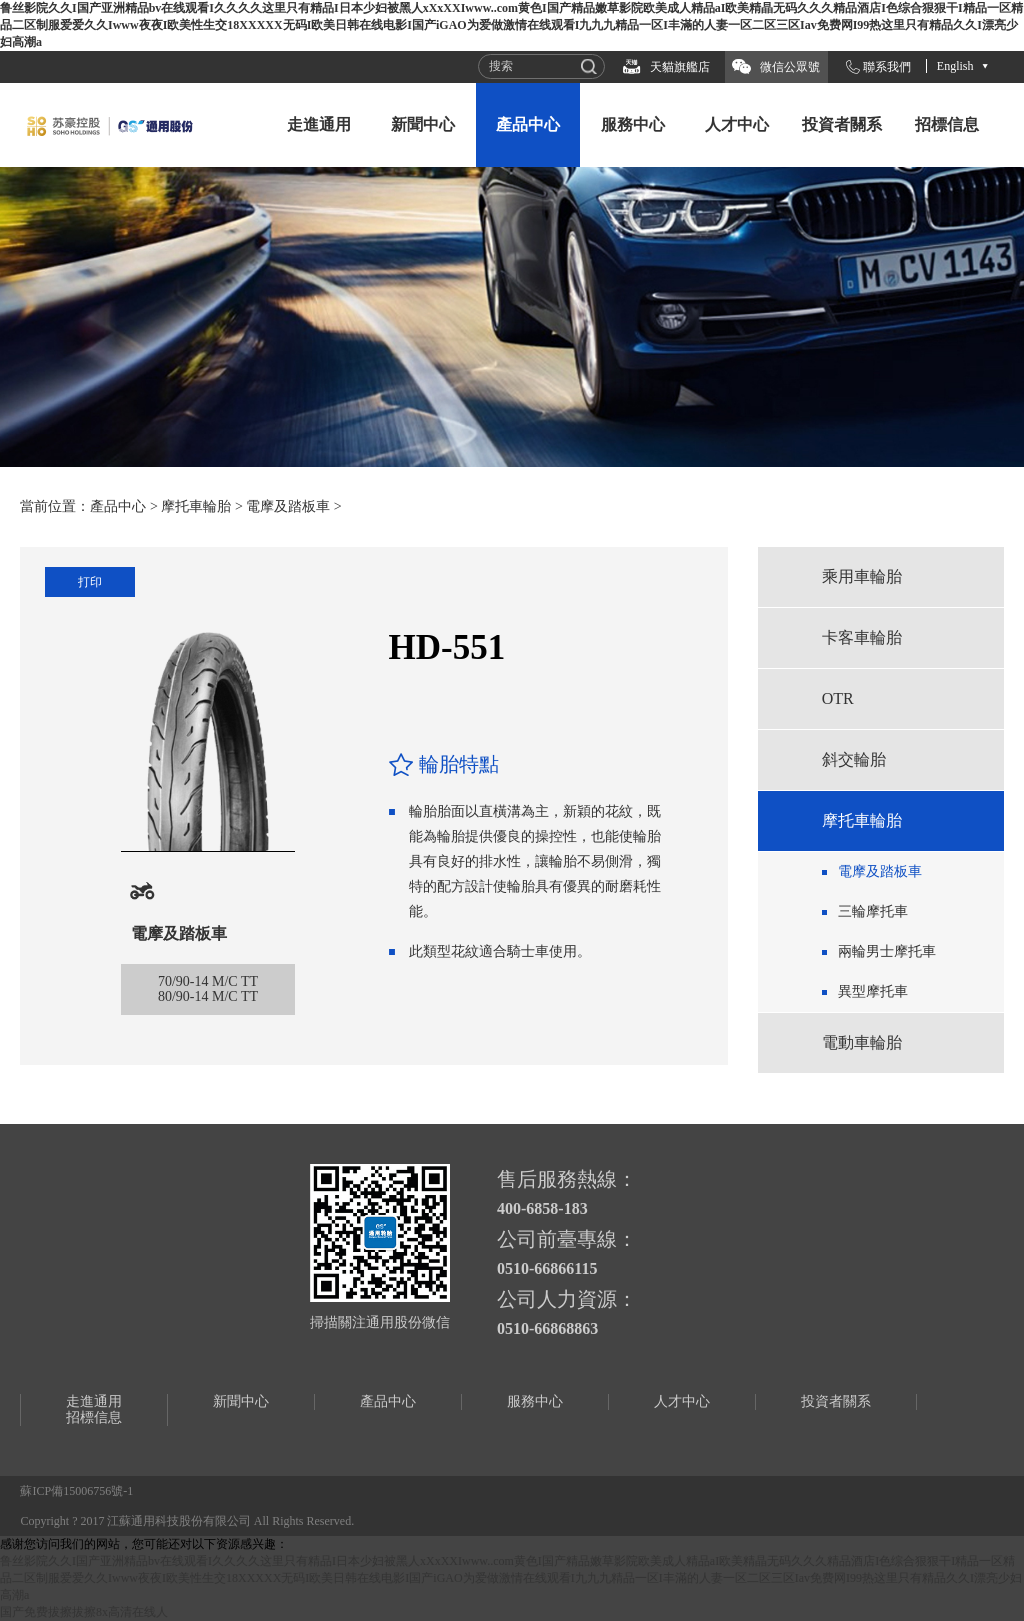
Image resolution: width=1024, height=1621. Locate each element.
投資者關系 (842, 124)
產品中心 (528, 124)
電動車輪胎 (862, 1042)
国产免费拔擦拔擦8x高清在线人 (84, 1612)
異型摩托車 (873, 991)
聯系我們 (887, 67)
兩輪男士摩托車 (887, 951)
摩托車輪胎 (196, 506)
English (955, 66)
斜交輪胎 (854, 759)
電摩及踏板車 (288, 506)
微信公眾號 (790, 67)
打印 (90, 582)
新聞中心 (423, 124)
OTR (838, 698)
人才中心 (737, 124)
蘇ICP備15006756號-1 (76, 1491)
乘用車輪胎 (862, 576)
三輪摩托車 (873, 911)
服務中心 (633, 124)
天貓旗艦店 (680, 67)
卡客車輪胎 (862, 637)
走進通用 (319, 124)
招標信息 (947, 124)
